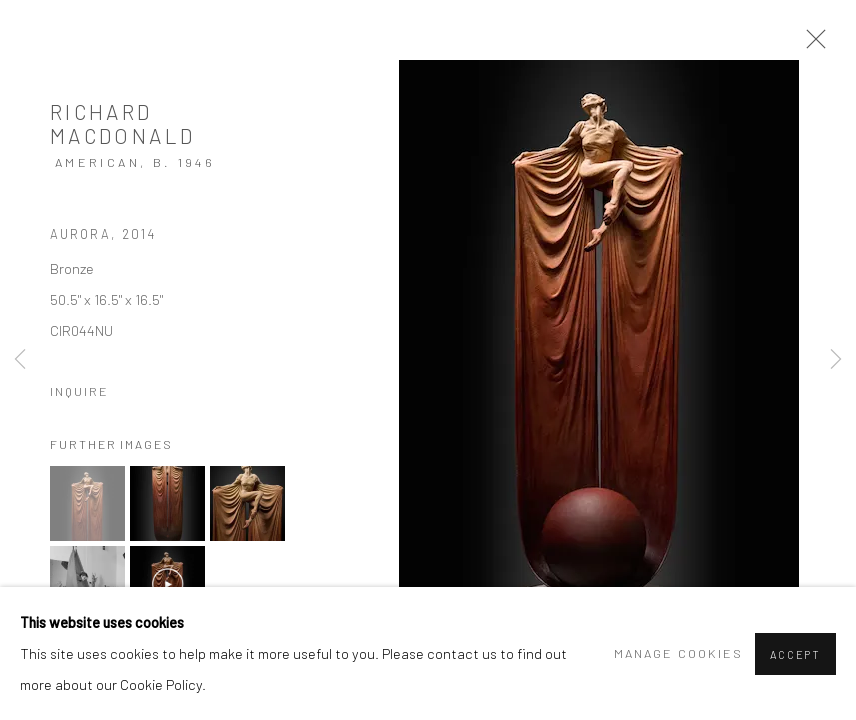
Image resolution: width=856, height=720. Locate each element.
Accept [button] (795, 654)
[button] (87, 503)
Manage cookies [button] (678, 653)
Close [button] (811, 45)
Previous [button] (20, 360)
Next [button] (836, 360)
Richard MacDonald (122, 123)
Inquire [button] (79, 391)
